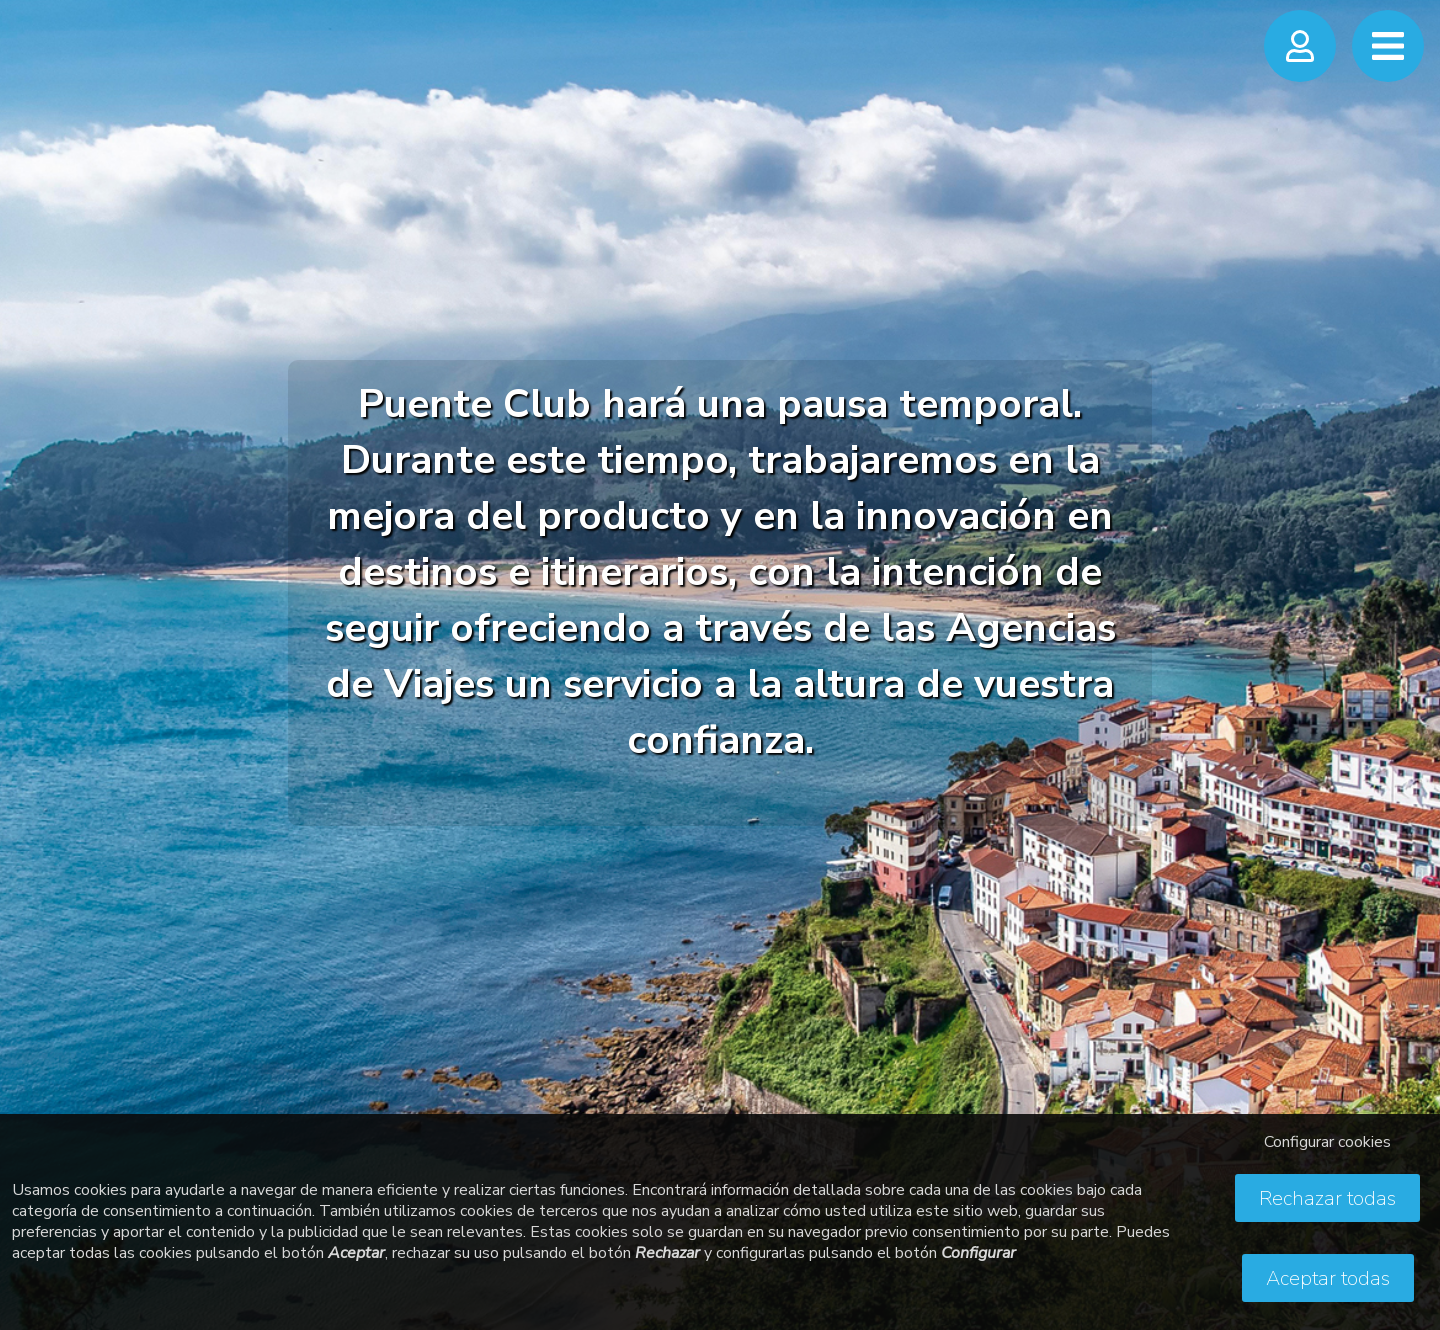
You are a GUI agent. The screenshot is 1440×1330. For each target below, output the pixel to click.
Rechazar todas (1327, 1198)
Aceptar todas (1328, 1278)
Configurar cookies (1327, 1142)
